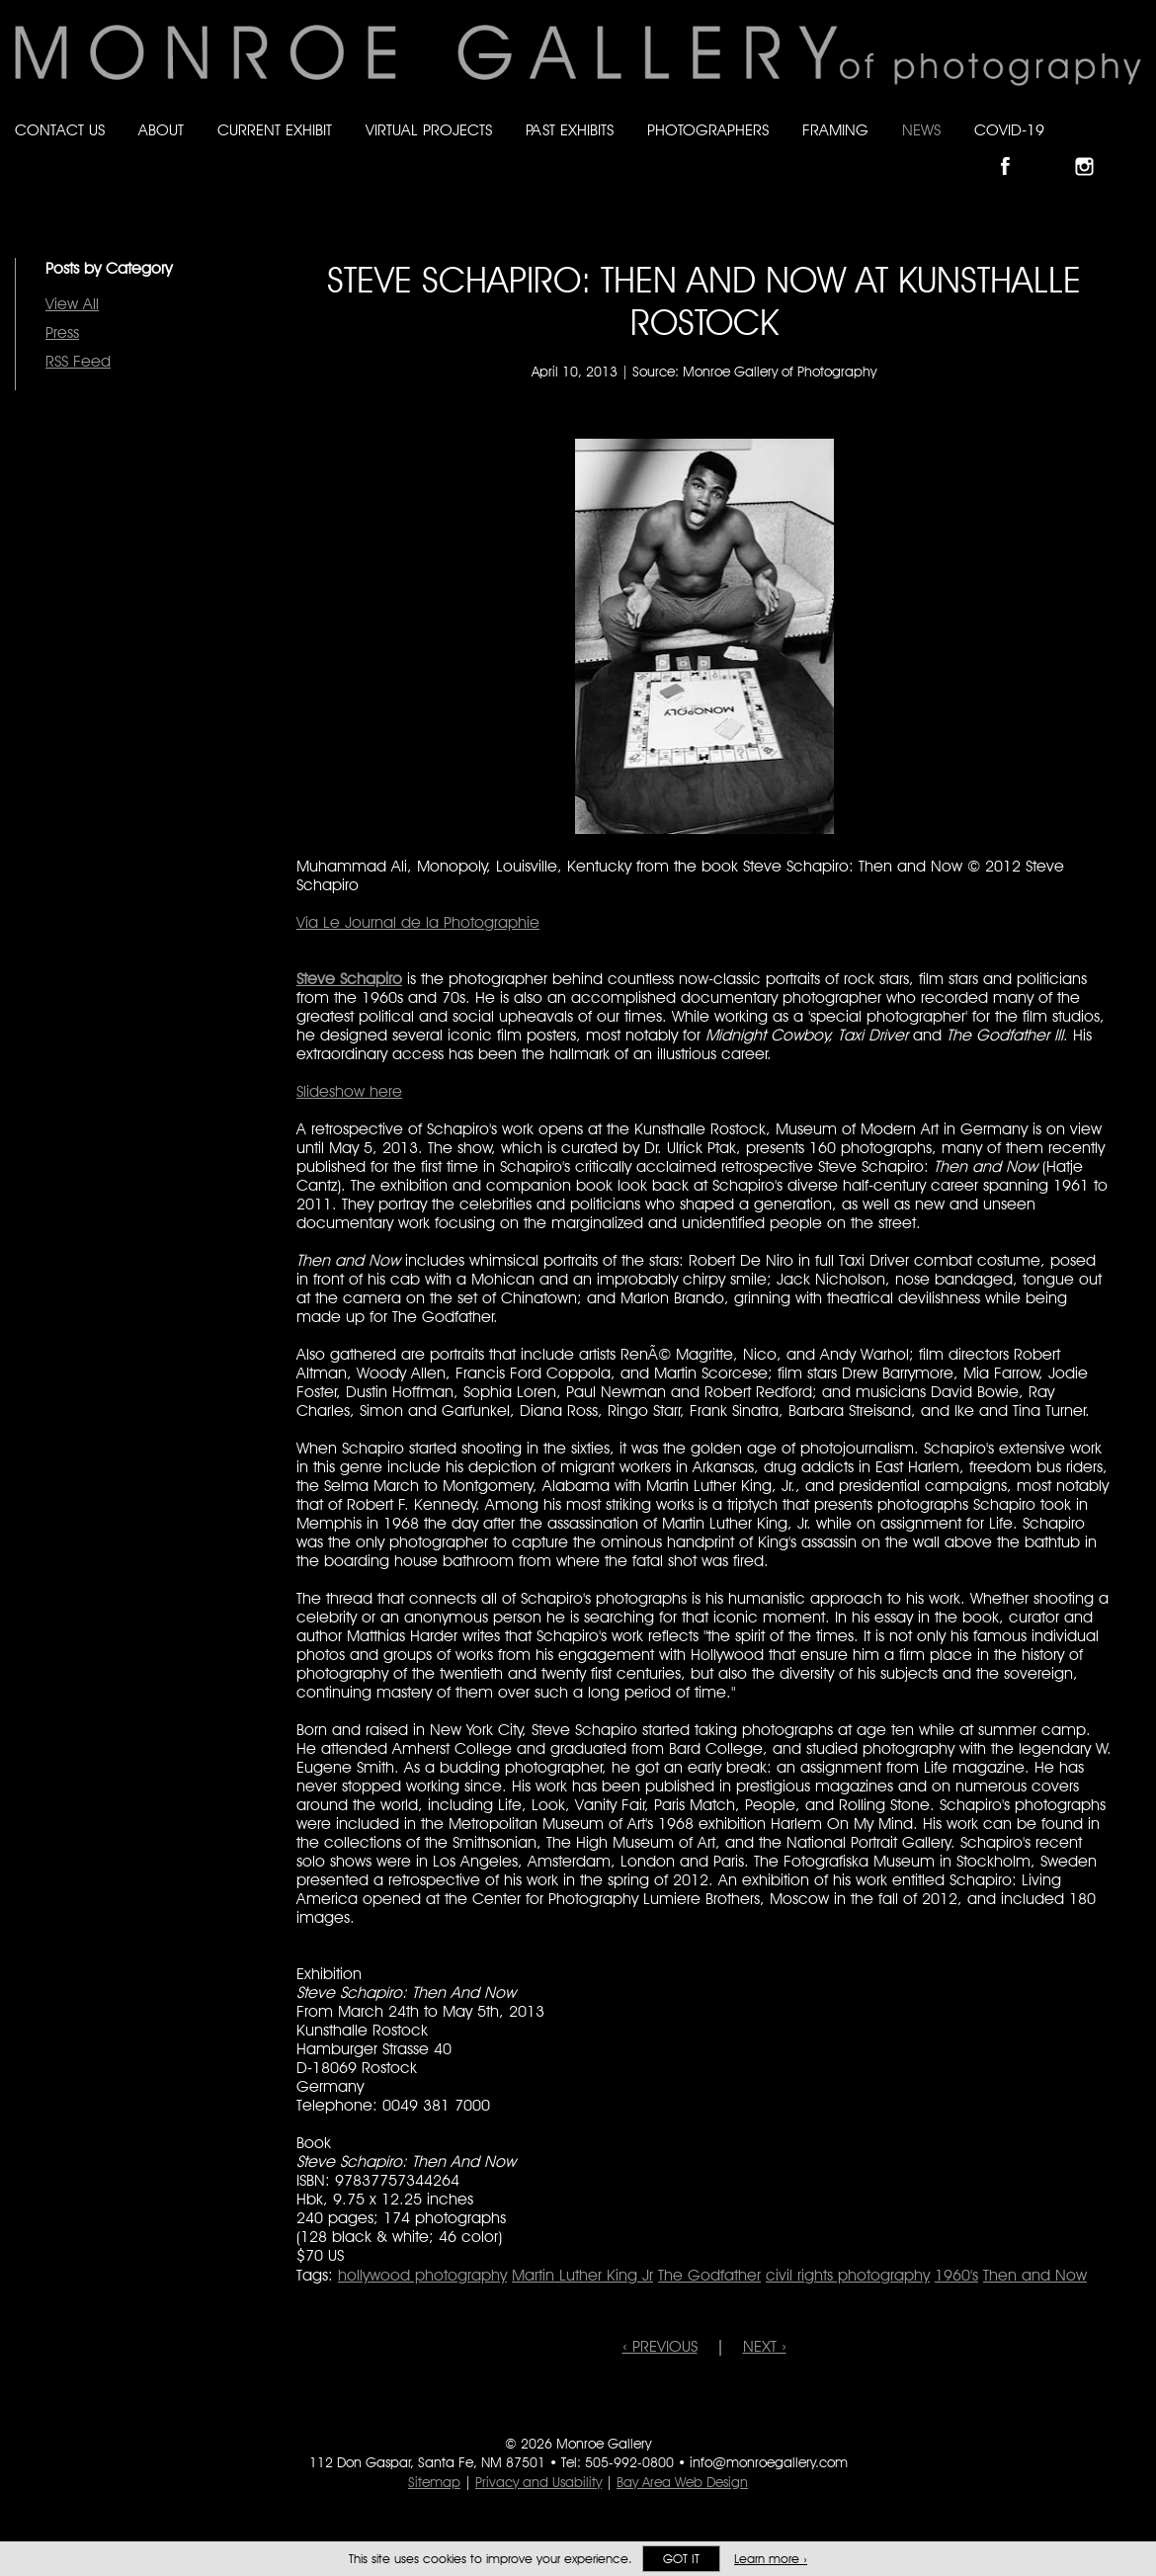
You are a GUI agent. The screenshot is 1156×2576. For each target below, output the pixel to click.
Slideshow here (349, 1091)
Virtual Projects (429, 130)
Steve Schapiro (349, 978)
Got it (681, 2558)
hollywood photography (422, 2275)
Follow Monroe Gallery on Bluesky (1054, 149)
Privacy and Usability (538, 2482)
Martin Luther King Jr (582, 2275)
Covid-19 (1009, 130)
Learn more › (770, 2558)
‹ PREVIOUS (660, 2346)
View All (72, 303)
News (921, 130)
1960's (956, 2275)
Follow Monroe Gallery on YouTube (1132, 149)
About (161, 130)
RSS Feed (78, 361)
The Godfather (709, 2275)
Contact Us (60, 130)
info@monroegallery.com (769, 2462)
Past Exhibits (570, 130)
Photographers (708, 130)
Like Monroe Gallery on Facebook (1014, 149)
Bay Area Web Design (682, 2482)
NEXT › (764, 2346)
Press (62, 332)
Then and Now (1035, 2275)
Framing (835, 130)
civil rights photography (848, 2275)
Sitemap (434, 2482)
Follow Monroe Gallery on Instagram (1093, 149)
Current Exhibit (274, 130)
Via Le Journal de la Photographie (417, 922)
